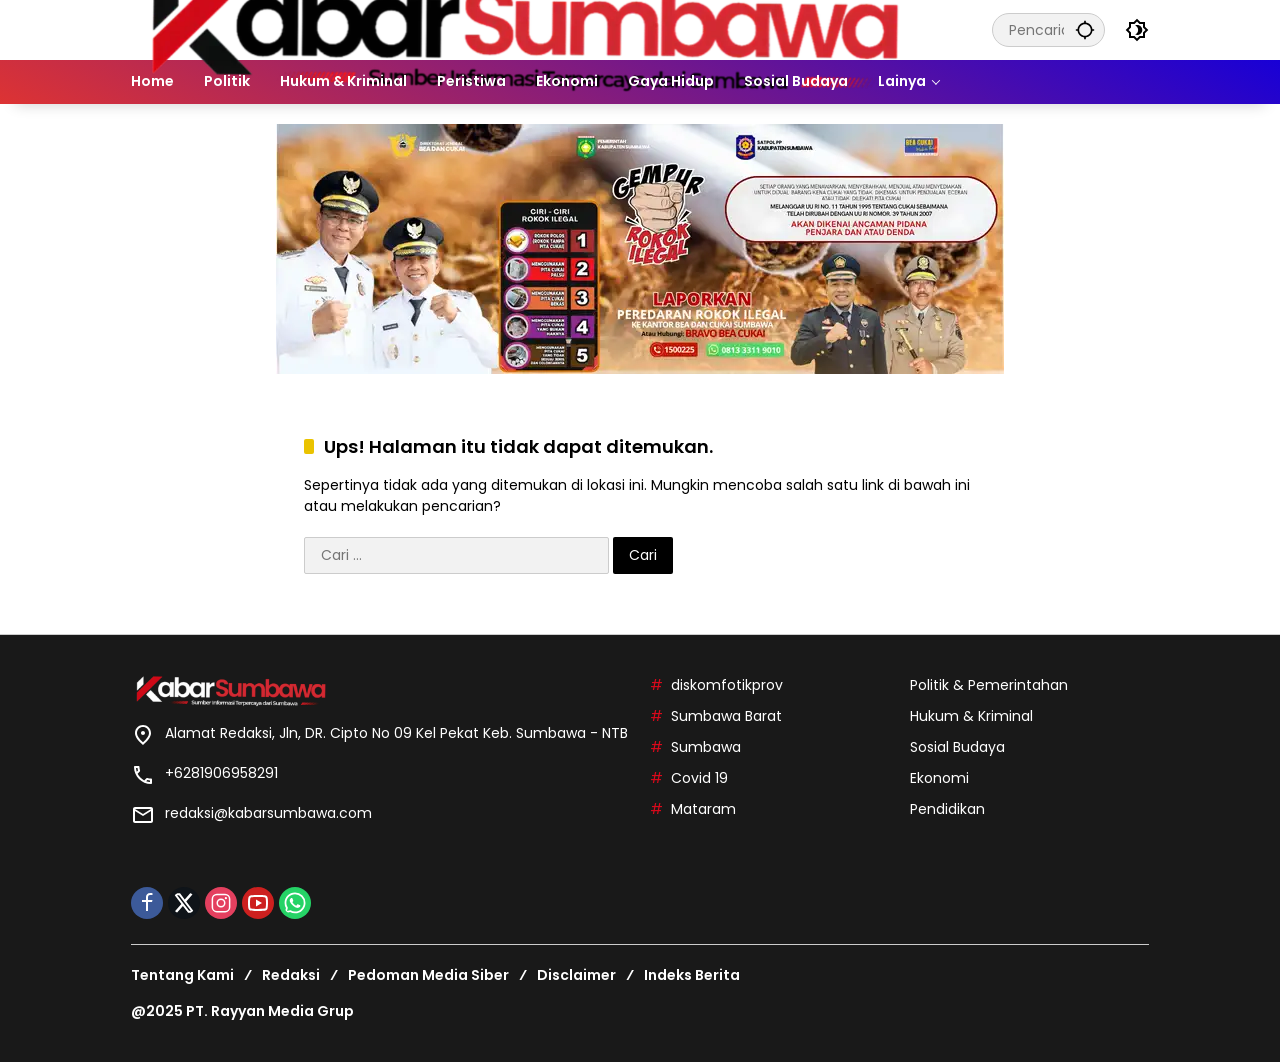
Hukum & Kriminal (971, 716)
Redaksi (291, 975)
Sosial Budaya (957, 747)
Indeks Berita (692, 975)
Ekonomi (939, 778)
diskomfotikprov (727, 685)
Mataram (703, 809)
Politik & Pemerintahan (989, 685)
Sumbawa (706, 747)
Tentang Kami (182, 975)
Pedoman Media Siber (428, 975)
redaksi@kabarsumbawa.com (268, 813)
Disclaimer (576, 975)
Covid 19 (699, 778)
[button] (1085, 29)
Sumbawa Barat (726, 716)
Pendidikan (947, 809)
